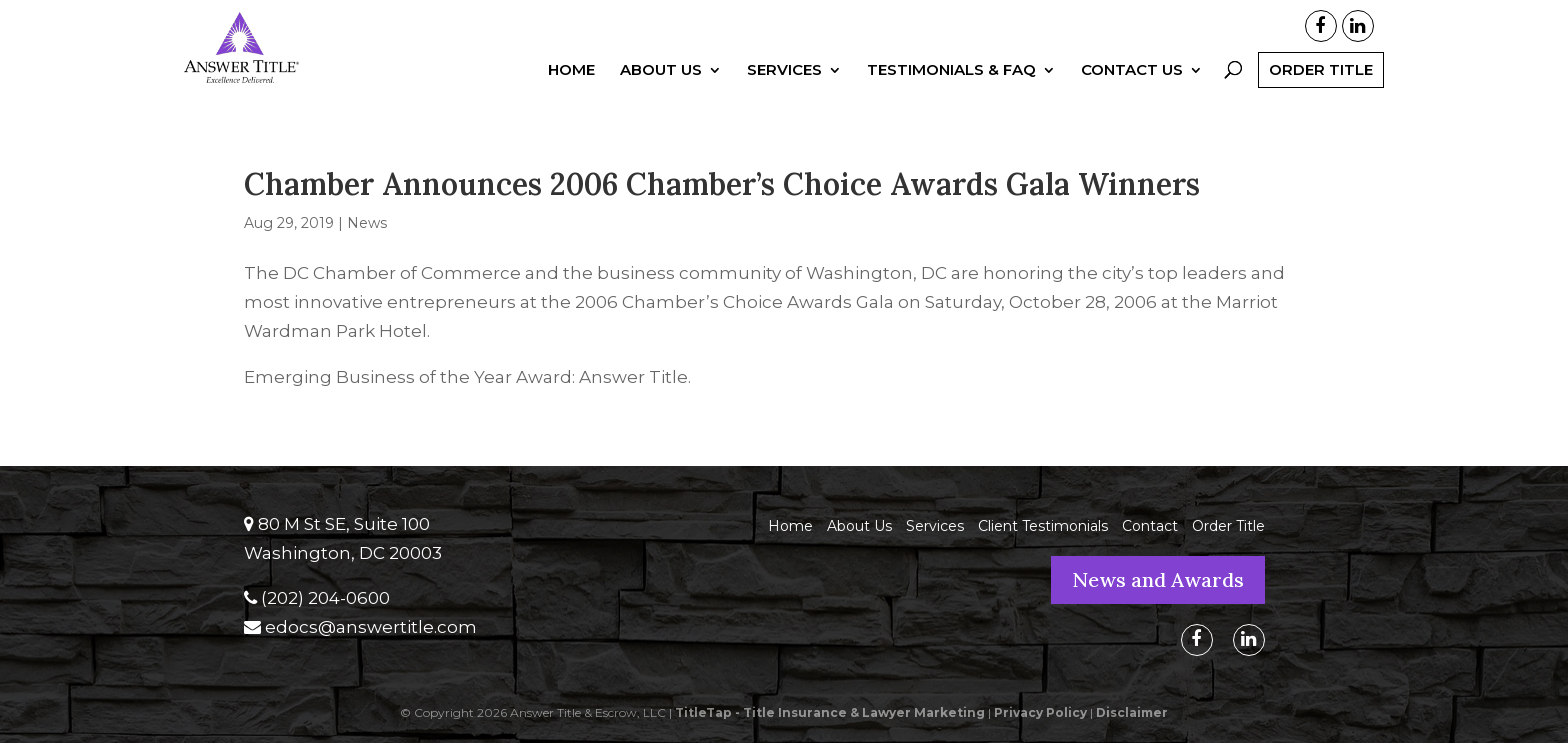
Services (784, 71)
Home (571, 71)
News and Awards (1158, 579)
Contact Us (1132, 71)
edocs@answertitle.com (371, 627)
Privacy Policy (1040, 712)
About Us (661, 71)
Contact (1150, 526)
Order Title (1321, 69)
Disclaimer (1132, 712)
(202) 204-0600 (325, 598)
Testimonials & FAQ (951, 71)
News (367, 223)
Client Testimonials (1043, 526)
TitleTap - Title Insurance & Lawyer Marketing (830, 712)
